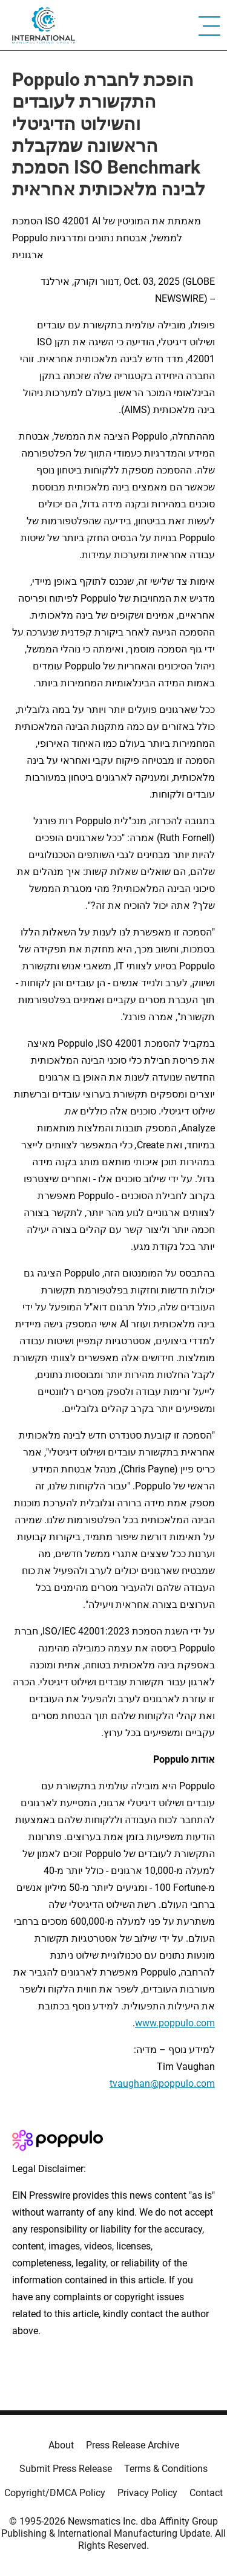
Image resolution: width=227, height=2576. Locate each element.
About (61, 2445)
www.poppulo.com (175, 2023)
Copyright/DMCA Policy (54, 2493)
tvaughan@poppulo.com (162, 2083)
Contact (206, 2493)
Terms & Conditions (166, 2468)
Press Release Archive (132, 2445)
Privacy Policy (147, 2493)
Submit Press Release (65, 2468)
